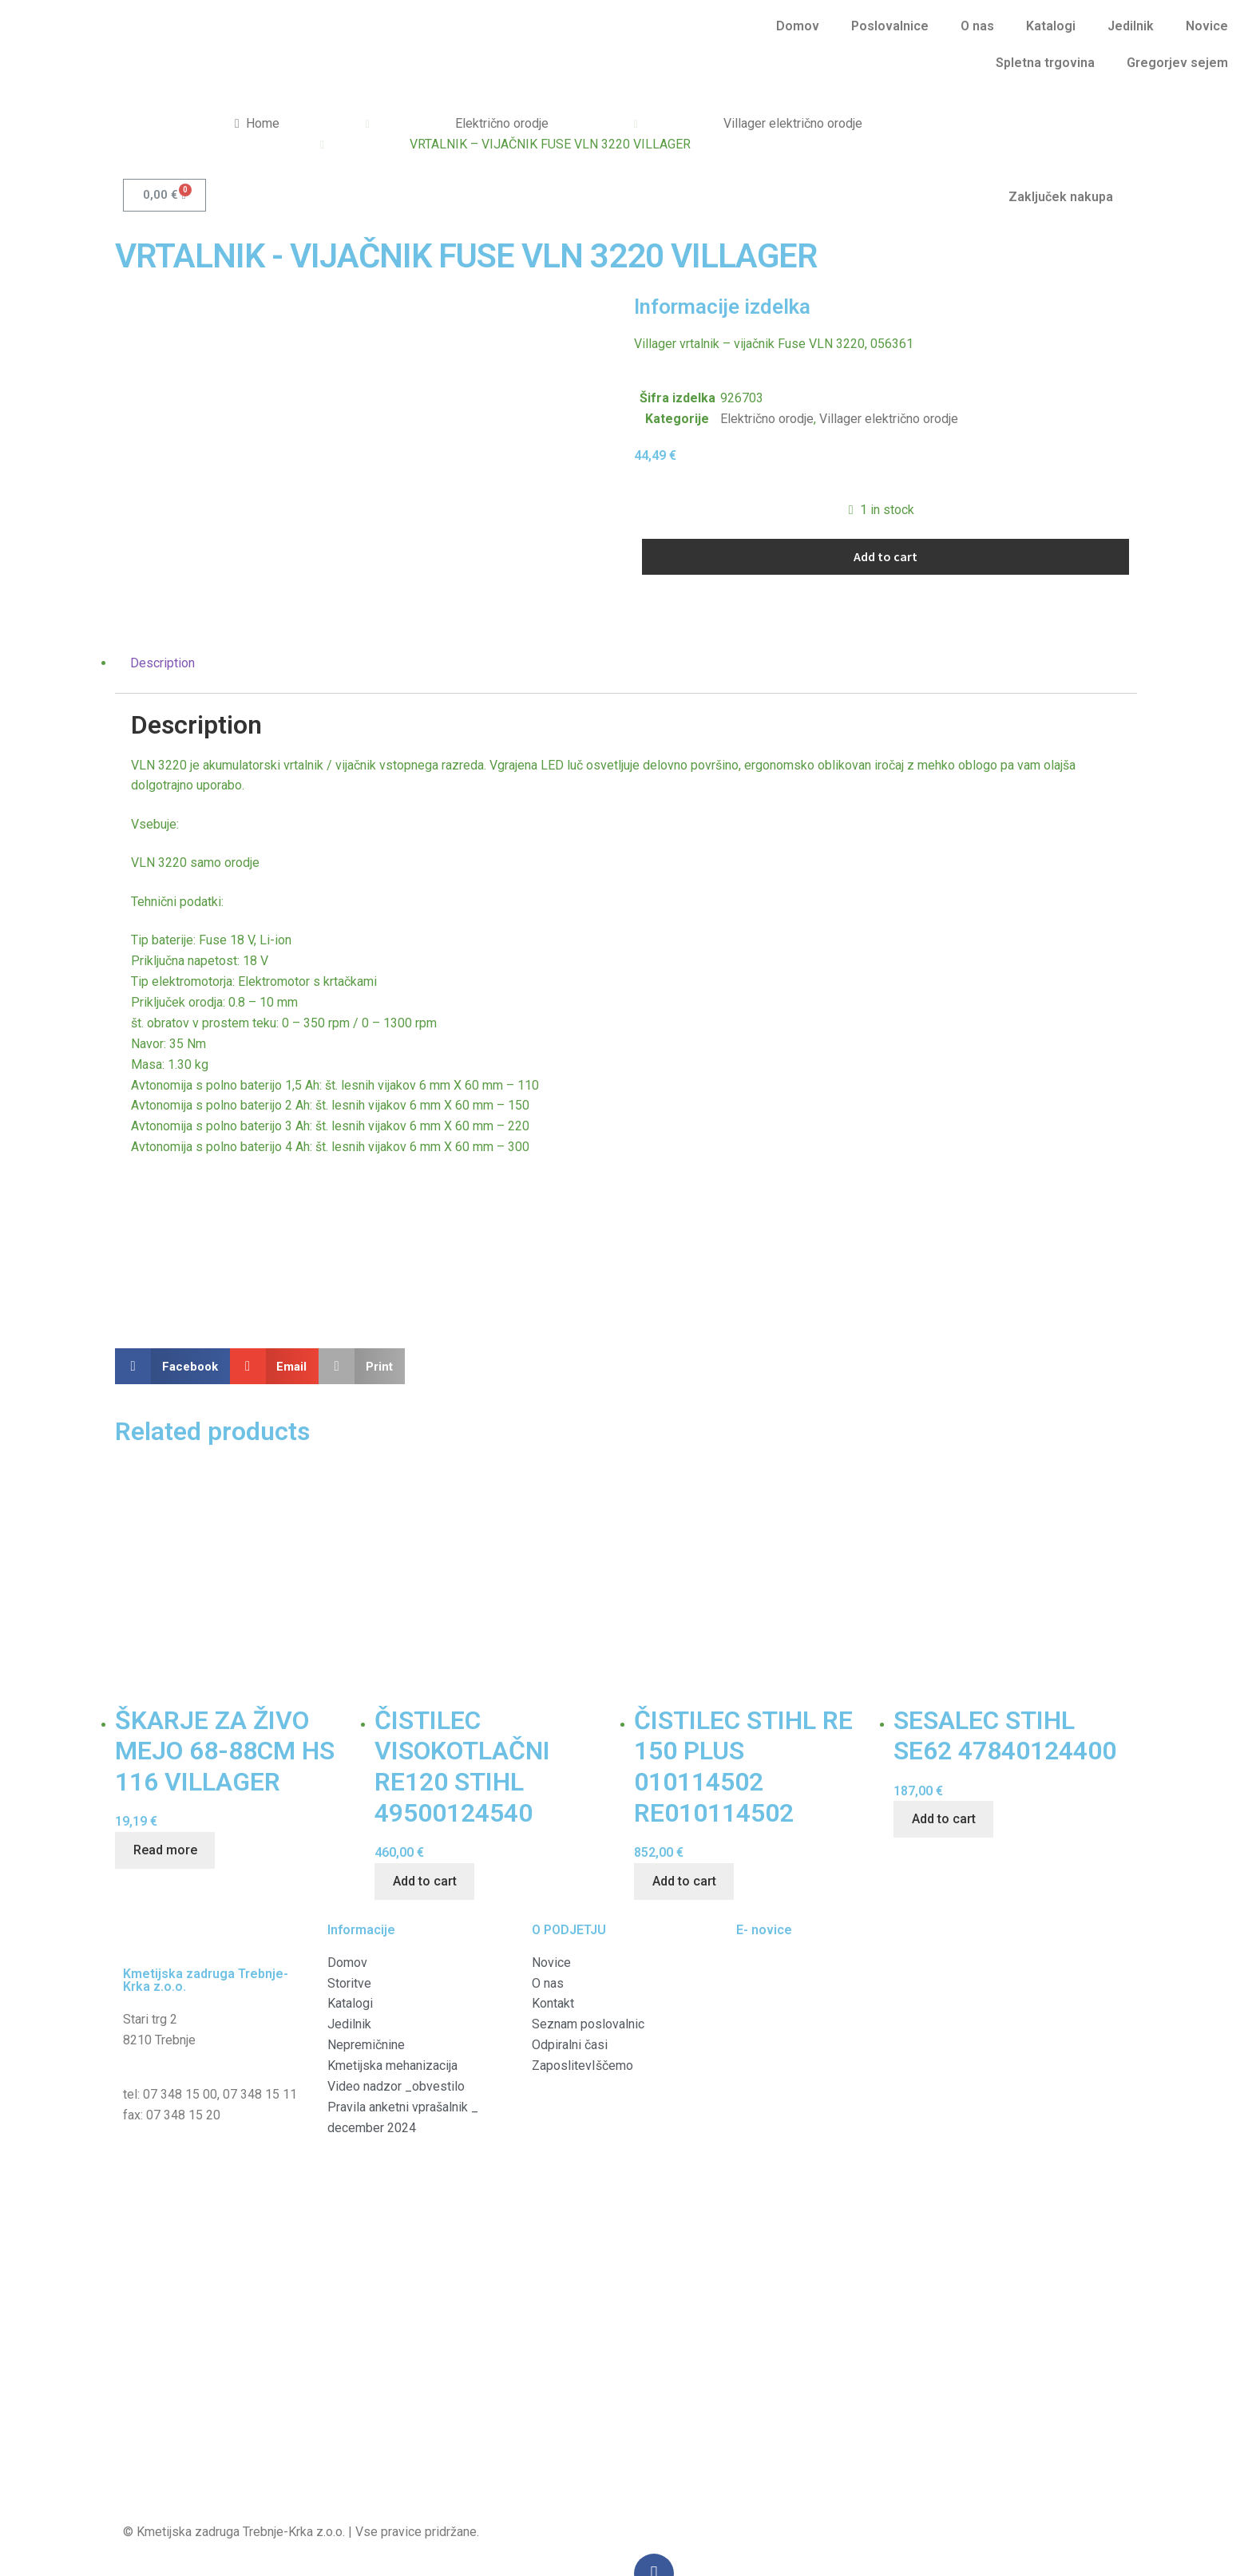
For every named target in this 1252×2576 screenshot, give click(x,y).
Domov (797, 26)
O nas (977, 26)
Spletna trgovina (1045, 62)
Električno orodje (502, 123)
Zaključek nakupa (1060, 196)
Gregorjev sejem (1177, 62)
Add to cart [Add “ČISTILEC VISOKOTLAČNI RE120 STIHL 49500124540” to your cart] (425, 1827)
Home (262, 123)
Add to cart (885, 556)
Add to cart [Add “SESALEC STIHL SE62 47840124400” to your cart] (944, 1765)
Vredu (1016, 2566)
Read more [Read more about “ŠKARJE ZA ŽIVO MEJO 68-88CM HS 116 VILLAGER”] (165, 1796)
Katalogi (1051, 26)
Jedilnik (1130, 26)
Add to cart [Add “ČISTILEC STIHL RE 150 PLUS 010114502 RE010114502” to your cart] (684, 1827)
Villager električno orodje (792, 123)
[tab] (626, 609)
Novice (1207, 26)
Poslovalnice (890, 26)
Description (162, 608)
